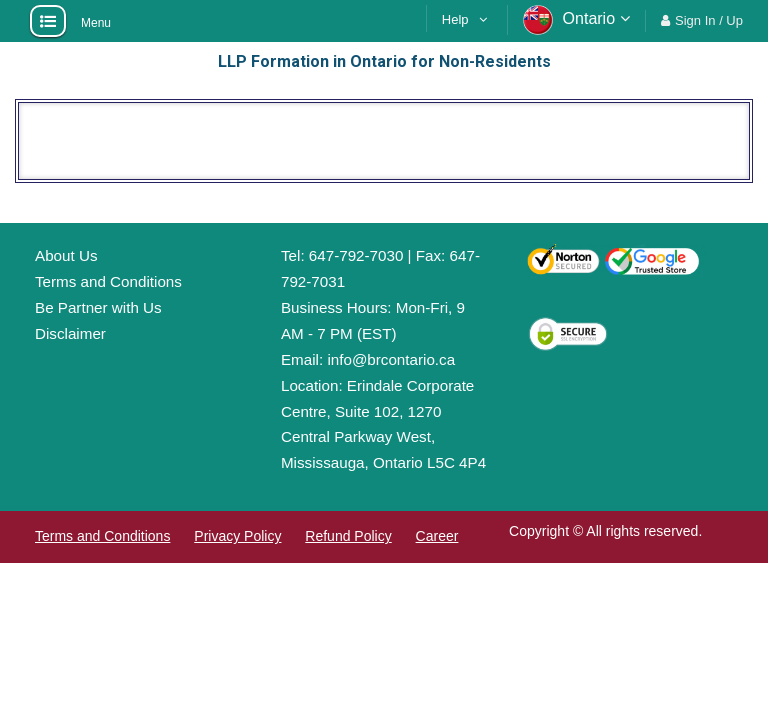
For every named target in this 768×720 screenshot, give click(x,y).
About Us (66, 255)
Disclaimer (70, 333)
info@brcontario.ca (391, 359)
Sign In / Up (709, 20)
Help (455, 19)
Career (437, 536)
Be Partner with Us (98, 307)
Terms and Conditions (108, 281)
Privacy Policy (237, 536)
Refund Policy (348, 536)
